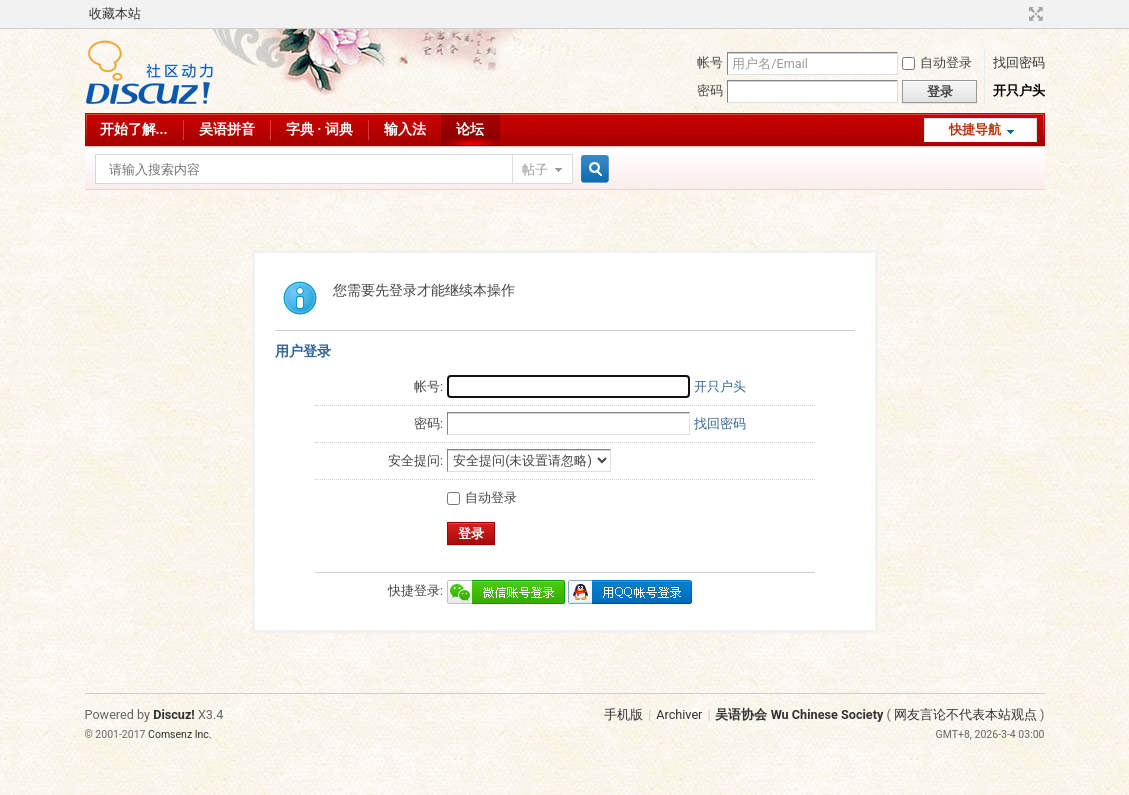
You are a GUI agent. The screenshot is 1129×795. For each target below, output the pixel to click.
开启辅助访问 (1017, 14)
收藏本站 (115, 13)
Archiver (679, 714)
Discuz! (174, 714)
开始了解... (134, 129)
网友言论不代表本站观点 (965, 714)
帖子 (535, 169)
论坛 (470, 129)
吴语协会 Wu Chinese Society (799, 714)
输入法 (405, 129)
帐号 (710, 62)
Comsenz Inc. (180, 734)
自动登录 (937, 62)
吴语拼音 (227, 129)
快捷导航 (975, 129)
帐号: (428, 386)
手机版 (623, 714)
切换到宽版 (1033, 14)
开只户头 (1019, 90)
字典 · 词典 (319, 129)
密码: (428, 423)
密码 (710, 90)
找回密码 (1019, 62)
